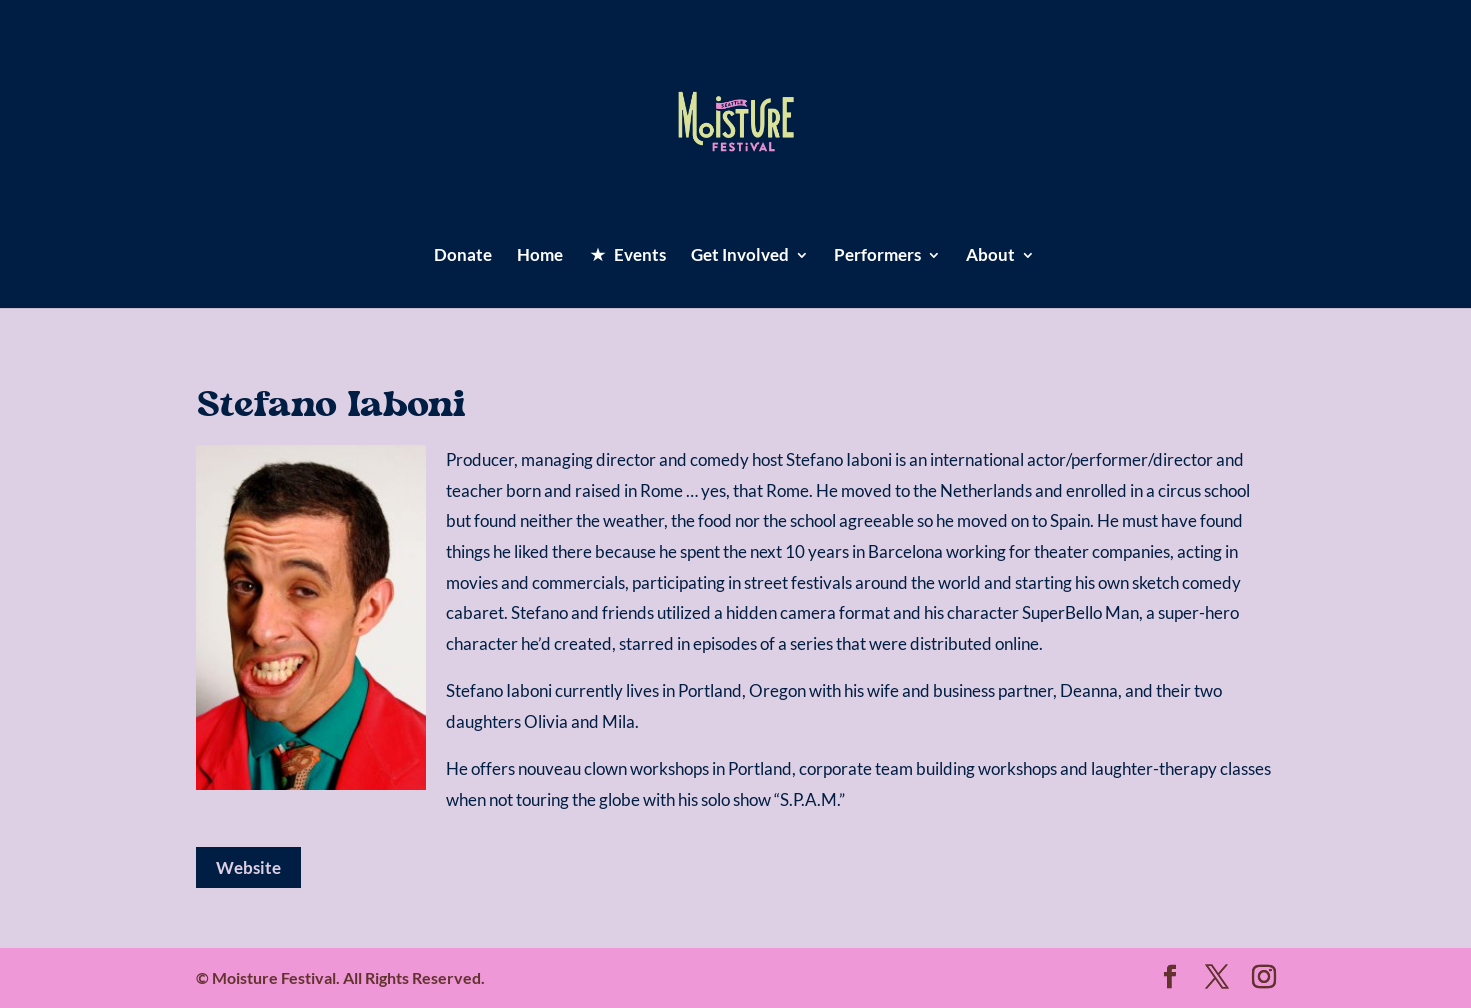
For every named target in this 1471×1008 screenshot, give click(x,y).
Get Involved (740, 256)
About (990, 256)
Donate (463, 256)
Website (248, 867)
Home (540, 256)
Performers (877, 256)
